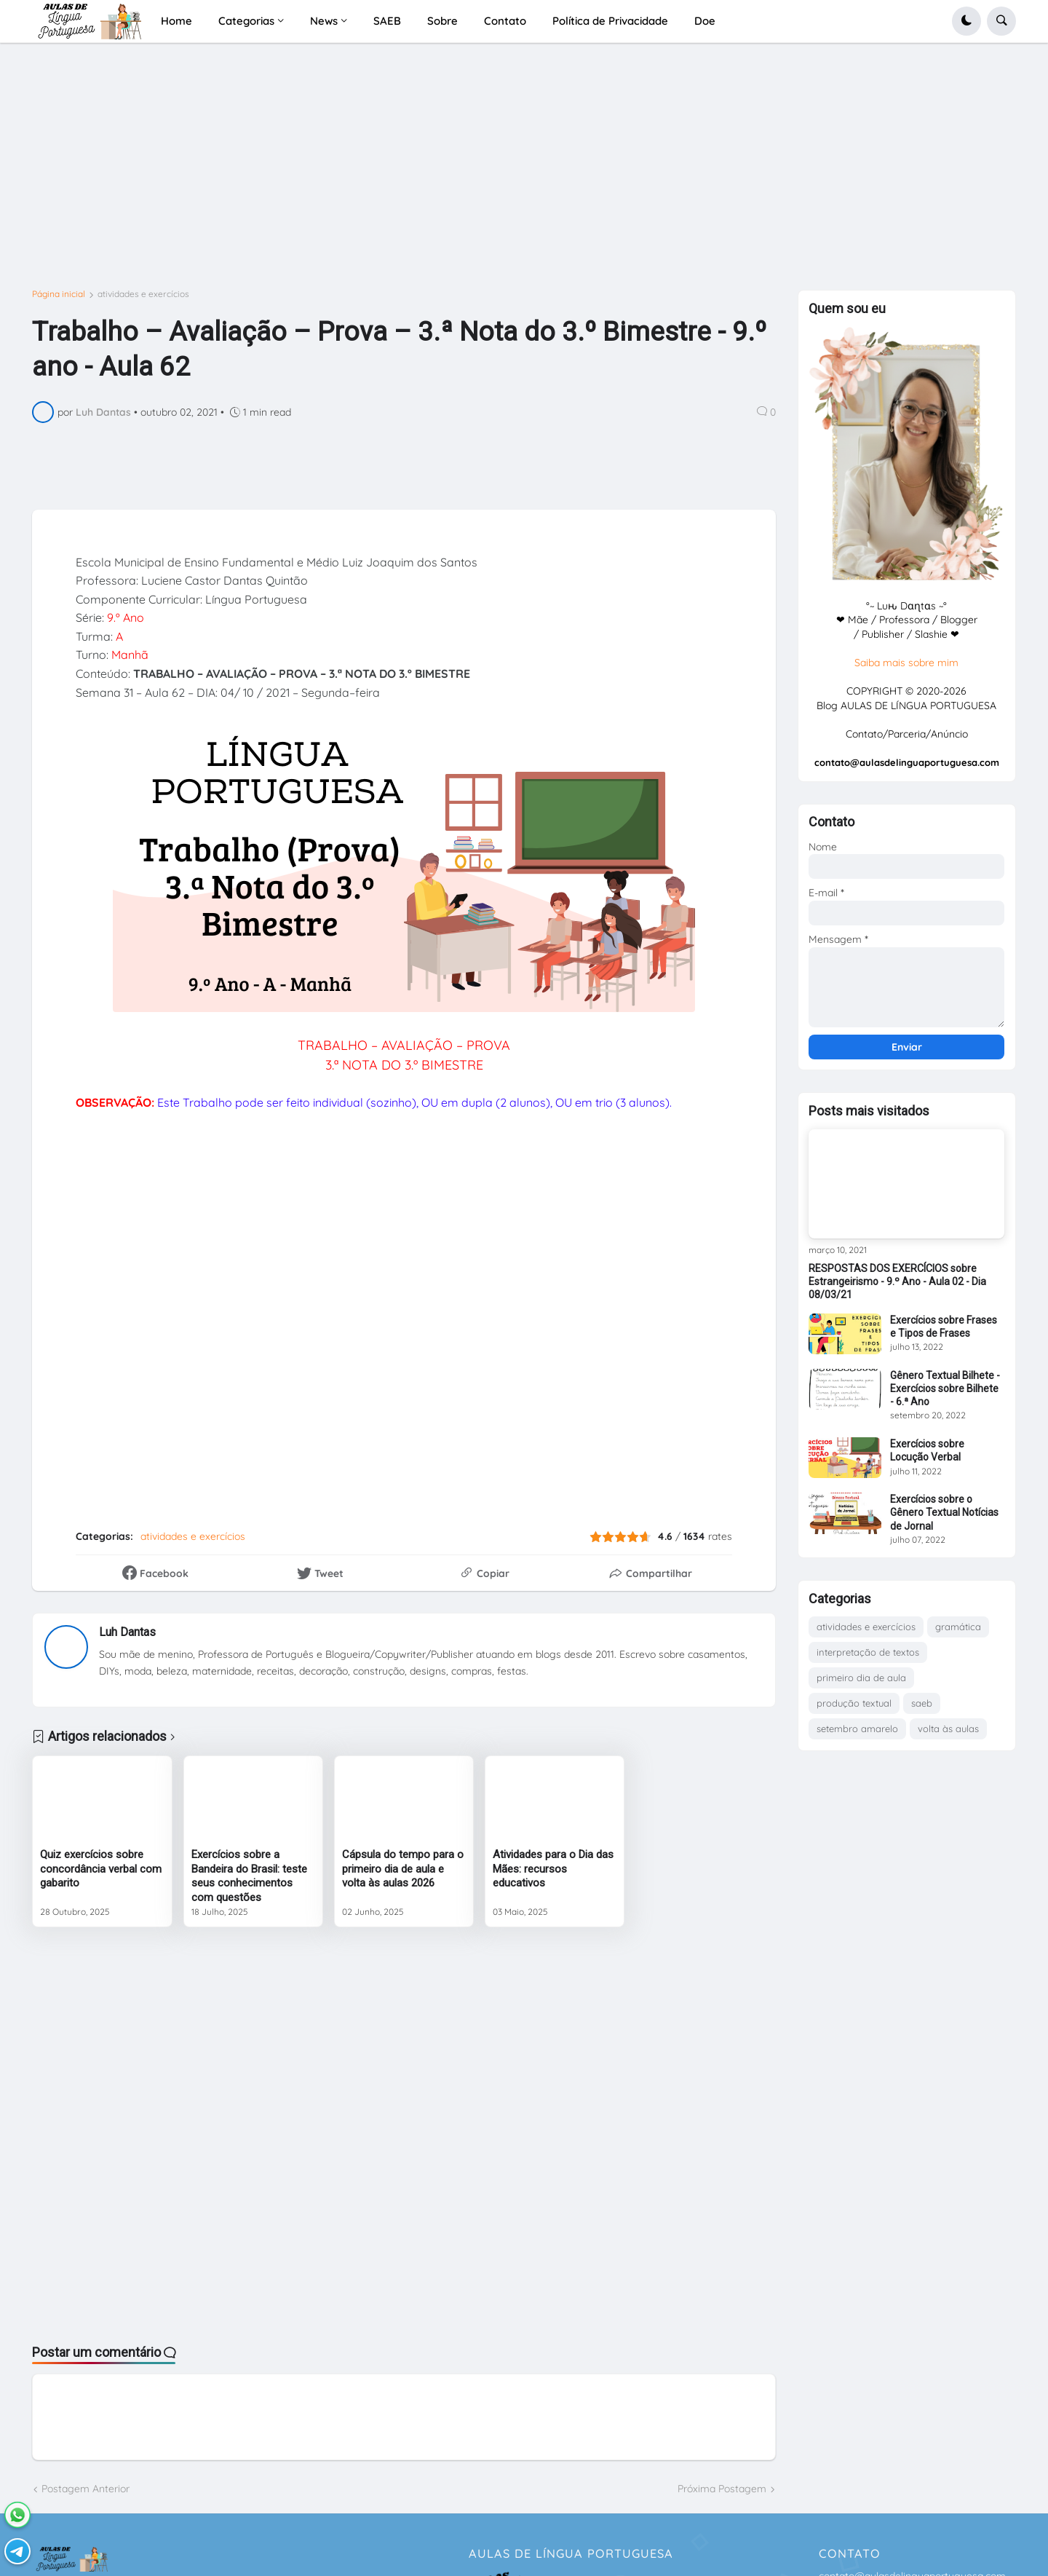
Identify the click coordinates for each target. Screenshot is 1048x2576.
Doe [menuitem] (704, 21)
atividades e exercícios (143, 294)
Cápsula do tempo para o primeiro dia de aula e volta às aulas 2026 (403, 1868)
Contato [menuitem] (505, 21)
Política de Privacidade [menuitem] (610, 21)
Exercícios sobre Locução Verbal (927, 1450)
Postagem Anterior (85, 2488)
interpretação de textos (868, 1652)
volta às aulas (948, 1728)
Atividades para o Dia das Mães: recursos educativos (553, 1868)
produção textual (854, 1703)
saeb (921, 1703)
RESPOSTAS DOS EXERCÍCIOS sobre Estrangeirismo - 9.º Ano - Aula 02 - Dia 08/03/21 (897, 1281)
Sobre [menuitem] (442, 21)
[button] (966, 21)
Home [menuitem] (176, 21)
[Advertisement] (468, 172)
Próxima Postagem (722, 2488)
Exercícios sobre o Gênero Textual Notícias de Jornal (944, 1512)
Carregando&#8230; (367, 1320)
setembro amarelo (857, 1728)
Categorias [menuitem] (246, 21)
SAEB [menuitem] (387, 21)
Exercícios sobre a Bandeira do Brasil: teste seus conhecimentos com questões (249, 1876)
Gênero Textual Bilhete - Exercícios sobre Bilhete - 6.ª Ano (945, 1388)
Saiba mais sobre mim (906, 662)
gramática (958, 1626)
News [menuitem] (324, 21)
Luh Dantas (127, 1632)
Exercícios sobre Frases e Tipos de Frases (943, 1326)
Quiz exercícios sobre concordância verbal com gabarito (101, 1868)
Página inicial (58, 294)
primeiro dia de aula (861, 1677)
